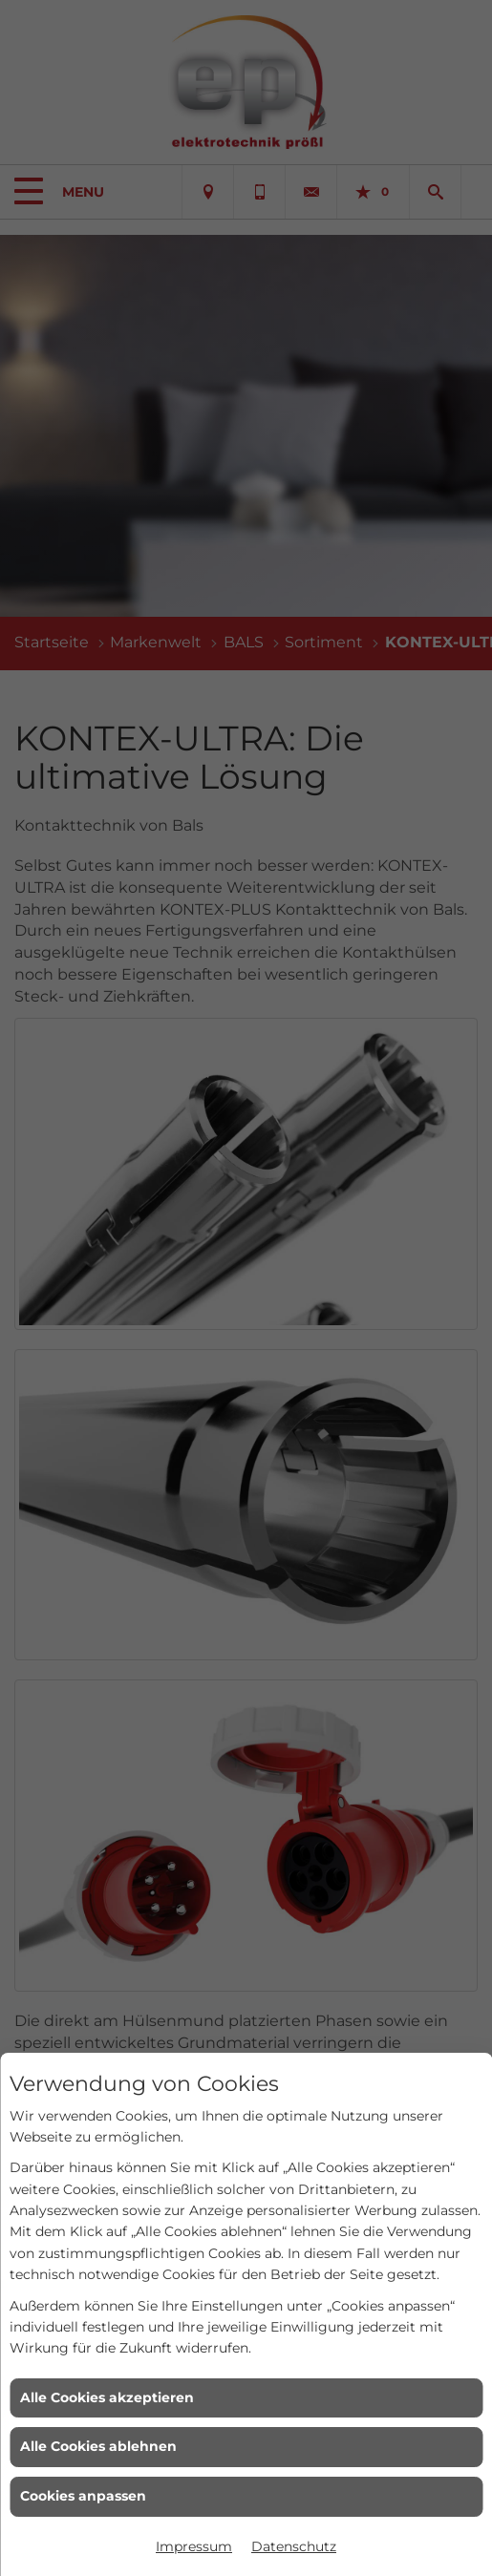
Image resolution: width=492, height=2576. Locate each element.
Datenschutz (293, 2546)
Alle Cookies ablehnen (98, 2446)
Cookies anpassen (83, 2495)
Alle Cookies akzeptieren (107, 2397)
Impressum (194, 2546)
